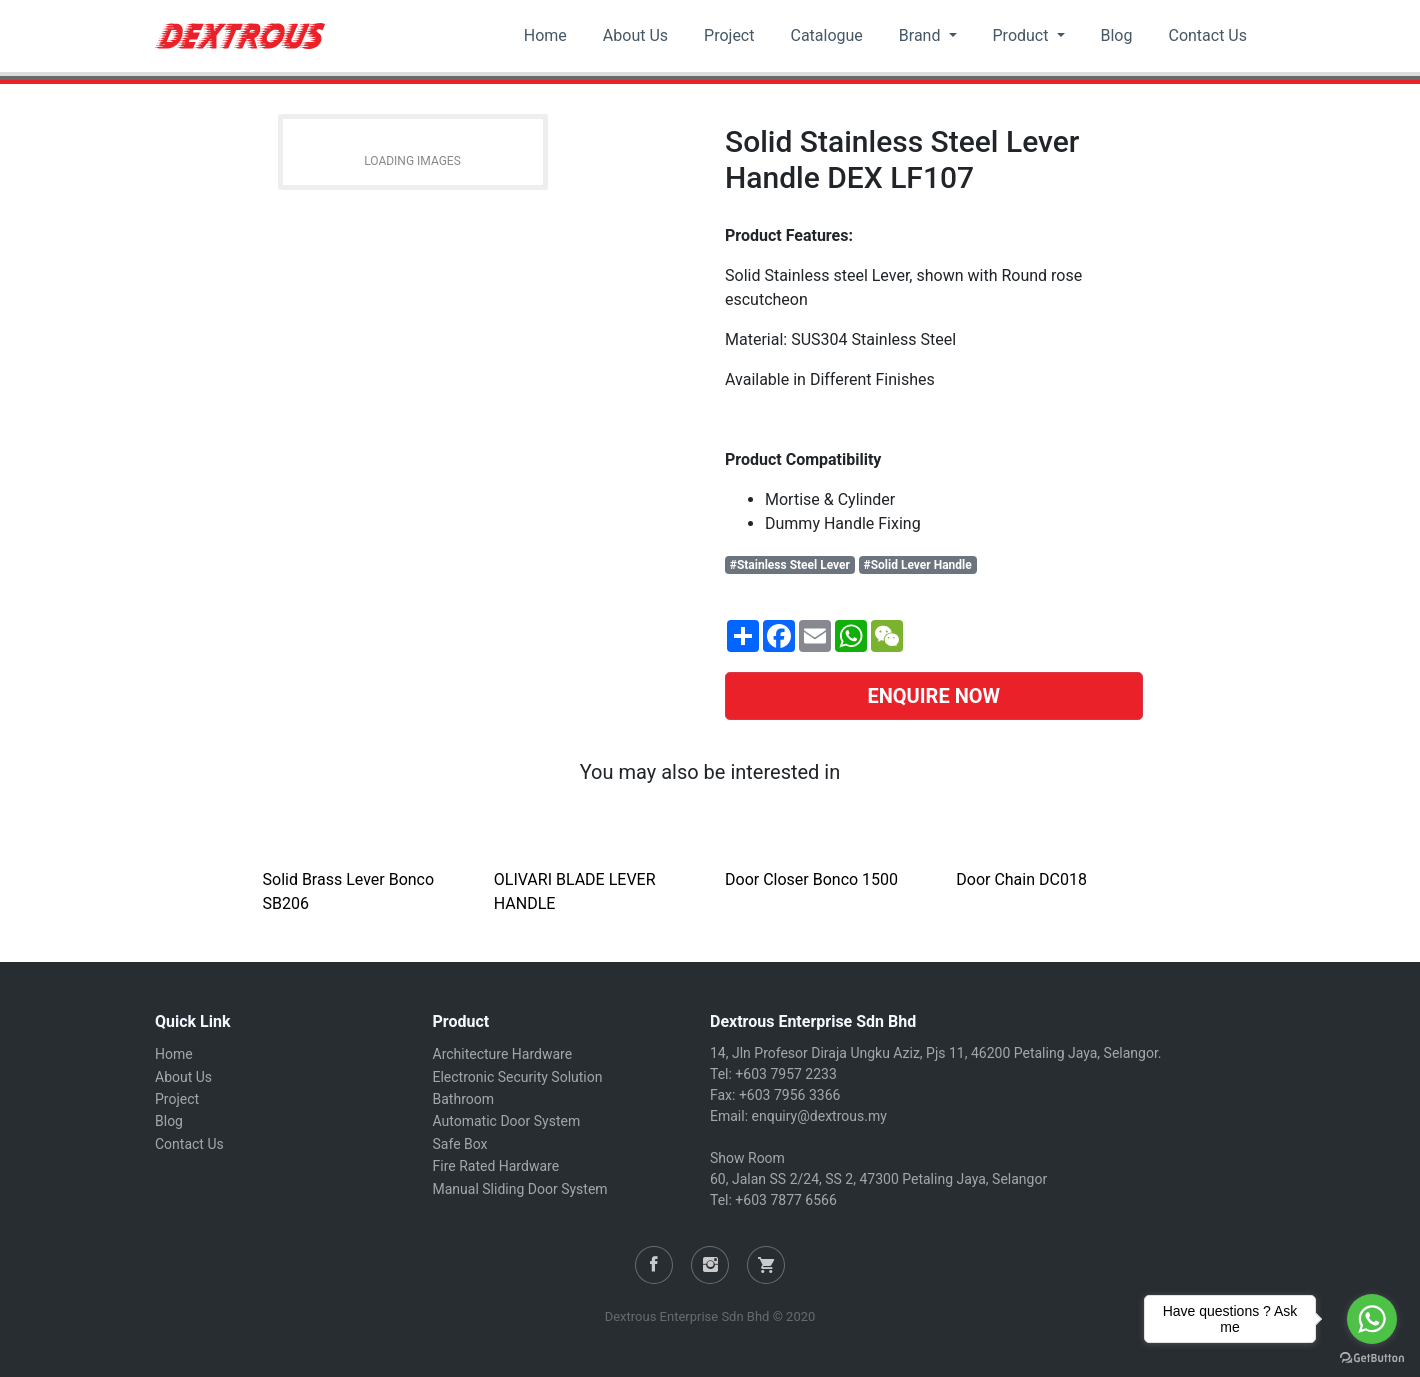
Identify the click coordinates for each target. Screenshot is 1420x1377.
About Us (635, 35)
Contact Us (1207, 35)
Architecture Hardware (503, 1054)
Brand (922, 35)
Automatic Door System (507, 1121)
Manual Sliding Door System (520, 1189)
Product (1023, 35)
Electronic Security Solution (518, 1077)
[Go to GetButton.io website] (1372, 1357)
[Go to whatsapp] (1372, 1319)
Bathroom (463, 1099)
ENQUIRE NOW (933, 696)
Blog (1117, 35)
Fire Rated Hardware (496, 1166)
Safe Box (460, 1144)
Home (545, 35)
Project (729, 35)
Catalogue (826, 35)
